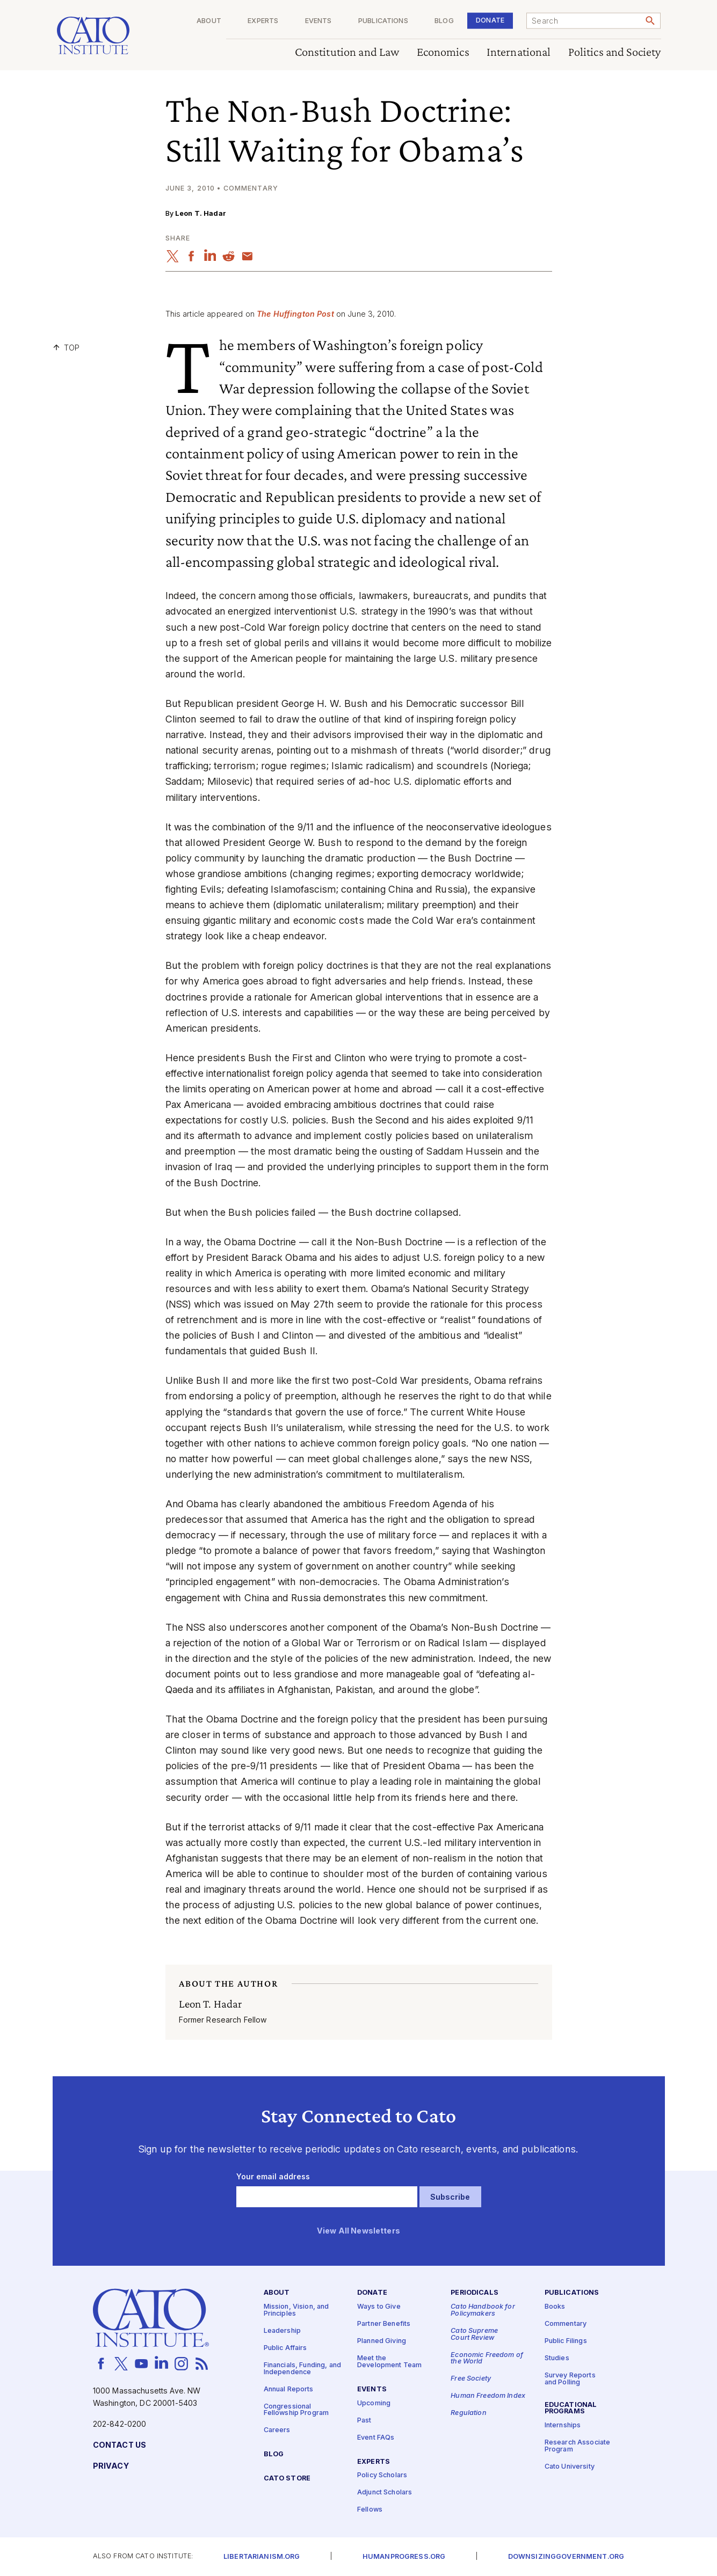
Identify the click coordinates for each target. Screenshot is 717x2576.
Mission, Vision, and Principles (296, 2310)
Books (555, 2306)
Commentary (565, 2323)
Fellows (369, 2510)
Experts (263, 21)
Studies (557, 2358)
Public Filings (566, 2341)
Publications (383, 21)
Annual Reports (289, 2389)
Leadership (282, 2330)
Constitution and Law (346, 52)
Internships (563, 2425)
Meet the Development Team (389, 2362)
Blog (444, 21)
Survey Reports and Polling (570, 2379)
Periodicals (474, 2293)
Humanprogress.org (404, 2556)
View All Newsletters (358, 2231)
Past (364, 2420)
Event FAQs (375, 2437)
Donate (490, 20)
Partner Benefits (383, 2323)
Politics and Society (614, 52)
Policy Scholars (382, 2475)
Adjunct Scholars (384, 2493)
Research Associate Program (578, 2446)
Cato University (570, 2466)
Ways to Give (379, 2306)
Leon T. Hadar (200, 213)
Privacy (111, 2466)
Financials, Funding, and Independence (302, 2369)
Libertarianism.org (261, 2556)
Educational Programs (571, 2409)
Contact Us (119, 2445)
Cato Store (287, 2478)
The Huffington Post (295, 313)
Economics (442, 52)
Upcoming (373, 2403)
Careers (277, 2430)
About (209, 21)
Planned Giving (381, 2341)
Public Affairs (285, 2348)
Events (318, 21)
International (518, 52)
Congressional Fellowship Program (296, 2410)
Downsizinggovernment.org (566, 2556)
